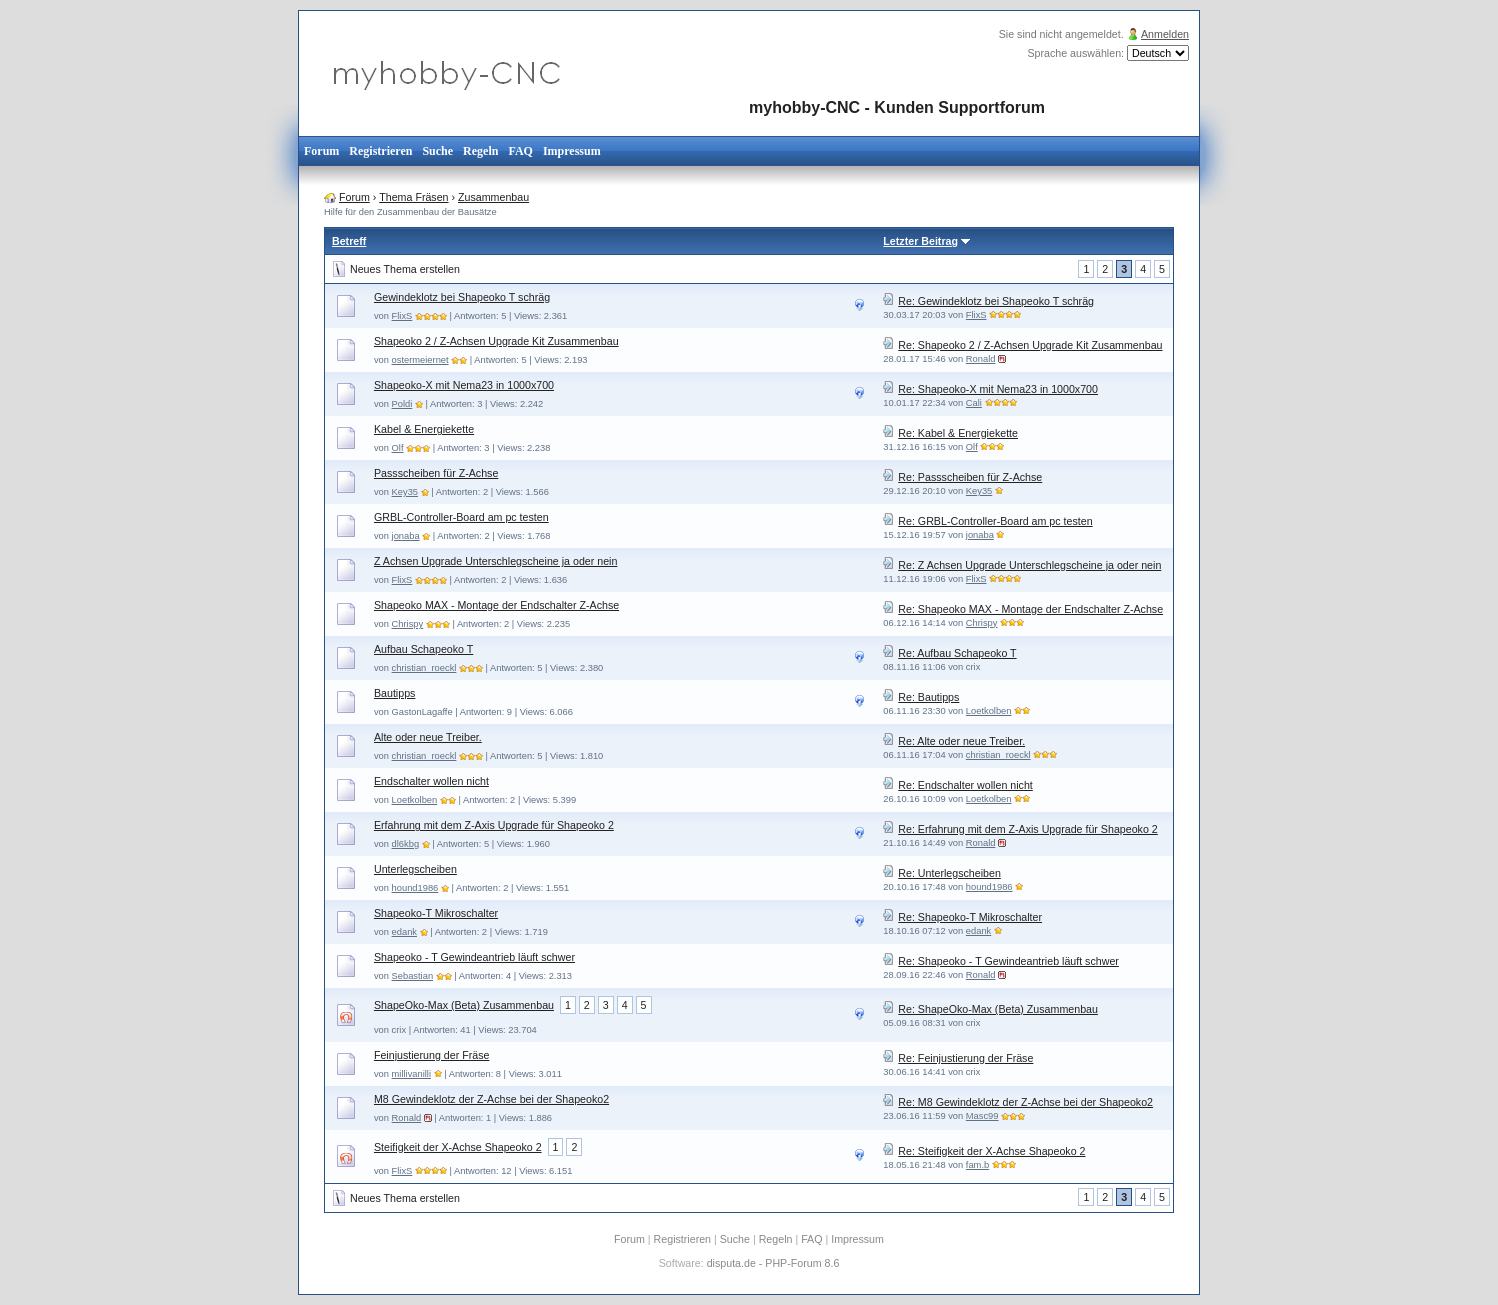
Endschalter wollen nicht (431, 781)
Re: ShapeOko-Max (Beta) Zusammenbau (998, 1009)
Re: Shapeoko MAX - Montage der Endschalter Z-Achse (1030, 609)
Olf (398, 448)
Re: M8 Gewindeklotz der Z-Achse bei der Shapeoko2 (1025, 1102)
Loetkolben (989, 711)
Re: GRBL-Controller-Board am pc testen (995, 521)
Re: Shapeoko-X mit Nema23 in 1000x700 (998, 389)
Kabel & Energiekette (424, 429)
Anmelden (1165, 34)
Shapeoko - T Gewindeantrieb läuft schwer (474, 957)
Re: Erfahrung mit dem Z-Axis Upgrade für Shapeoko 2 (1027, 829)
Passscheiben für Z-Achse (436, 473)
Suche (437, 151)
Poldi (402, 404)
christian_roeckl (424, 668)
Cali (974, 403)
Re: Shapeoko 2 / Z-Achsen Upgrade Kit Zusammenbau (1030, 345)
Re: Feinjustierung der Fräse (965, 1058)
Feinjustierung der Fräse (432, 1055)
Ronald (981, 359)
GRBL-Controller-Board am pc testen (461, 517)
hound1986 (415, 888)
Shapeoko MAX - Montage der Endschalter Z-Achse (496, 605)
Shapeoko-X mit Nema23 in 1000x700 (464, 385)
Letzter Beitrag (920, 241)
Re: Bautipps (928, 697)
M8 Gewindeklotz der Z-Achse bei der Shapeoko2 (491, 1099)
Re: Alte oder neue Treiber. (961, 741)
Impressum (572, 151)
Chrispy (408, 624)
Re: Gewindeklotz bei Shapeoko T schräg (996, 301)
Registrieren (380, 151)
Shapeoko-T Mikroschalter (436, 913)
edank (404, 932)
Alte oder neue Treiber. (428, 737)
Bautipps (394, 693)
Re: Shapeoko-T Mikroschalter (970, 917)
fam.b (977, 1165)
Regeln (480, 151)
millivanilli (411, 1074)
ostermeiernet (420, 360)
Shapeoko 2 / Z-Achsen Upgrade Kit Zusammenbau (496, 341)
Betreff (349, 241)
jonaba (406, 536)
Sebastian (413, 976)
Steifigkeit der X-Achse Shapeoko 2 (458, 1147)
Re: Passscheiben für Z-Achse (970, 477)
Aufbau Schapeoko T (423, 649)
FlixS (402, 316)
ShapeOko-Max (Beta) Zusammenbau (464, 1005)
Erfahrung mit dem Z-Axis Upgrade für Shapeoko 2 (494, 825)
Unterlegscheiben (415, 869)
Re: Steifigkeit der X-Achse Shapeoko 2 (991, 1151)
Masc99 (982, 1116)
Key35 (405, 492)
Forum (321, 151)
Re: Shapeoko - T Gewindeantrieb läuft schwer (1008, 961)
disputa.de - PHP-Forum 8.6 (773, 1263)
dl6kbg (406, 844)
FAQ (520, 151)
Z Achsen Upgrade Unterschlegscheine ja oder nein (495, 561)
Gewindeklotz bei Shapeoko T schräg (462, 297)
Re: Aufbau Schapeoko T (957, 653)
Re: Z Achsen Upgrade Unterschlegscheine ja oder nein (1029, 565)
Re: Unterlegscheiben (949, 873)
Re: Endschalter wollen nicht (965, 785)
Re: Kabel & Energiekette (958, 433)
